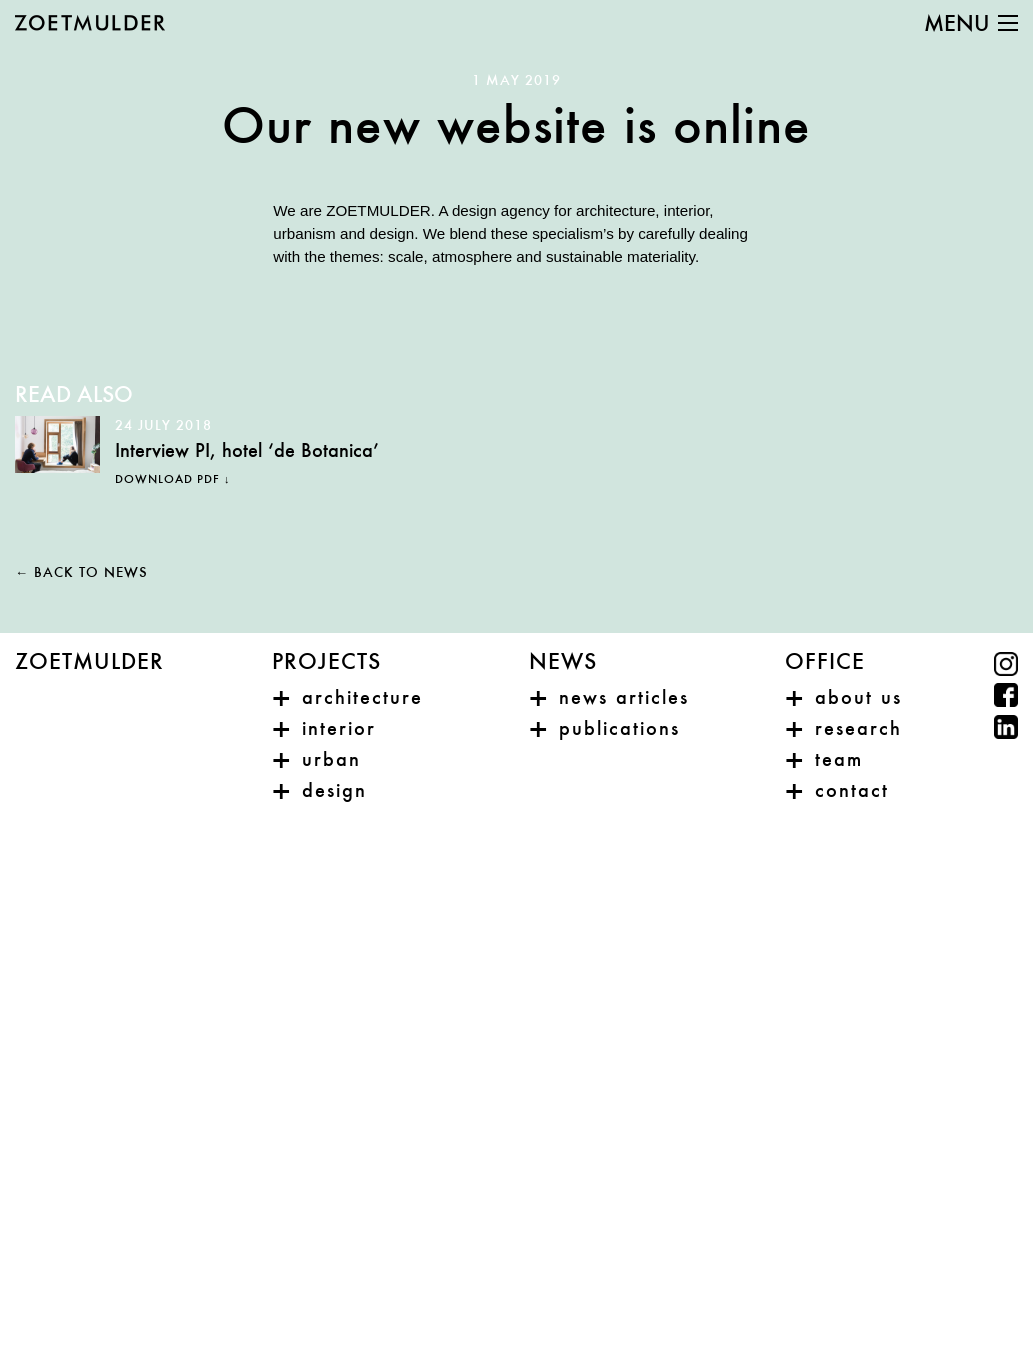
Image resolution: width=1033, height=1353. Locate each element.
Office (825, 663)
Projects (326, 663)
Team (839, 761)
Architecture (362, 699)
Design (334, 792)
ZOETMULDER (90, 23)
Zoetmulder (89, 663)
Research (858, 730)
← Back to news (81, 573)
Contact (852, 792)
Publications (619, 730)
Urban (331, 761)
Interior (339, 730)
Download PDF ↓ (173, 480)
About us (858, 699)
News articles (624, 699)
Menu (957, 25)
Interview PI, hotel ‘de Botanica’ (247, 452)
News (563, 663)
